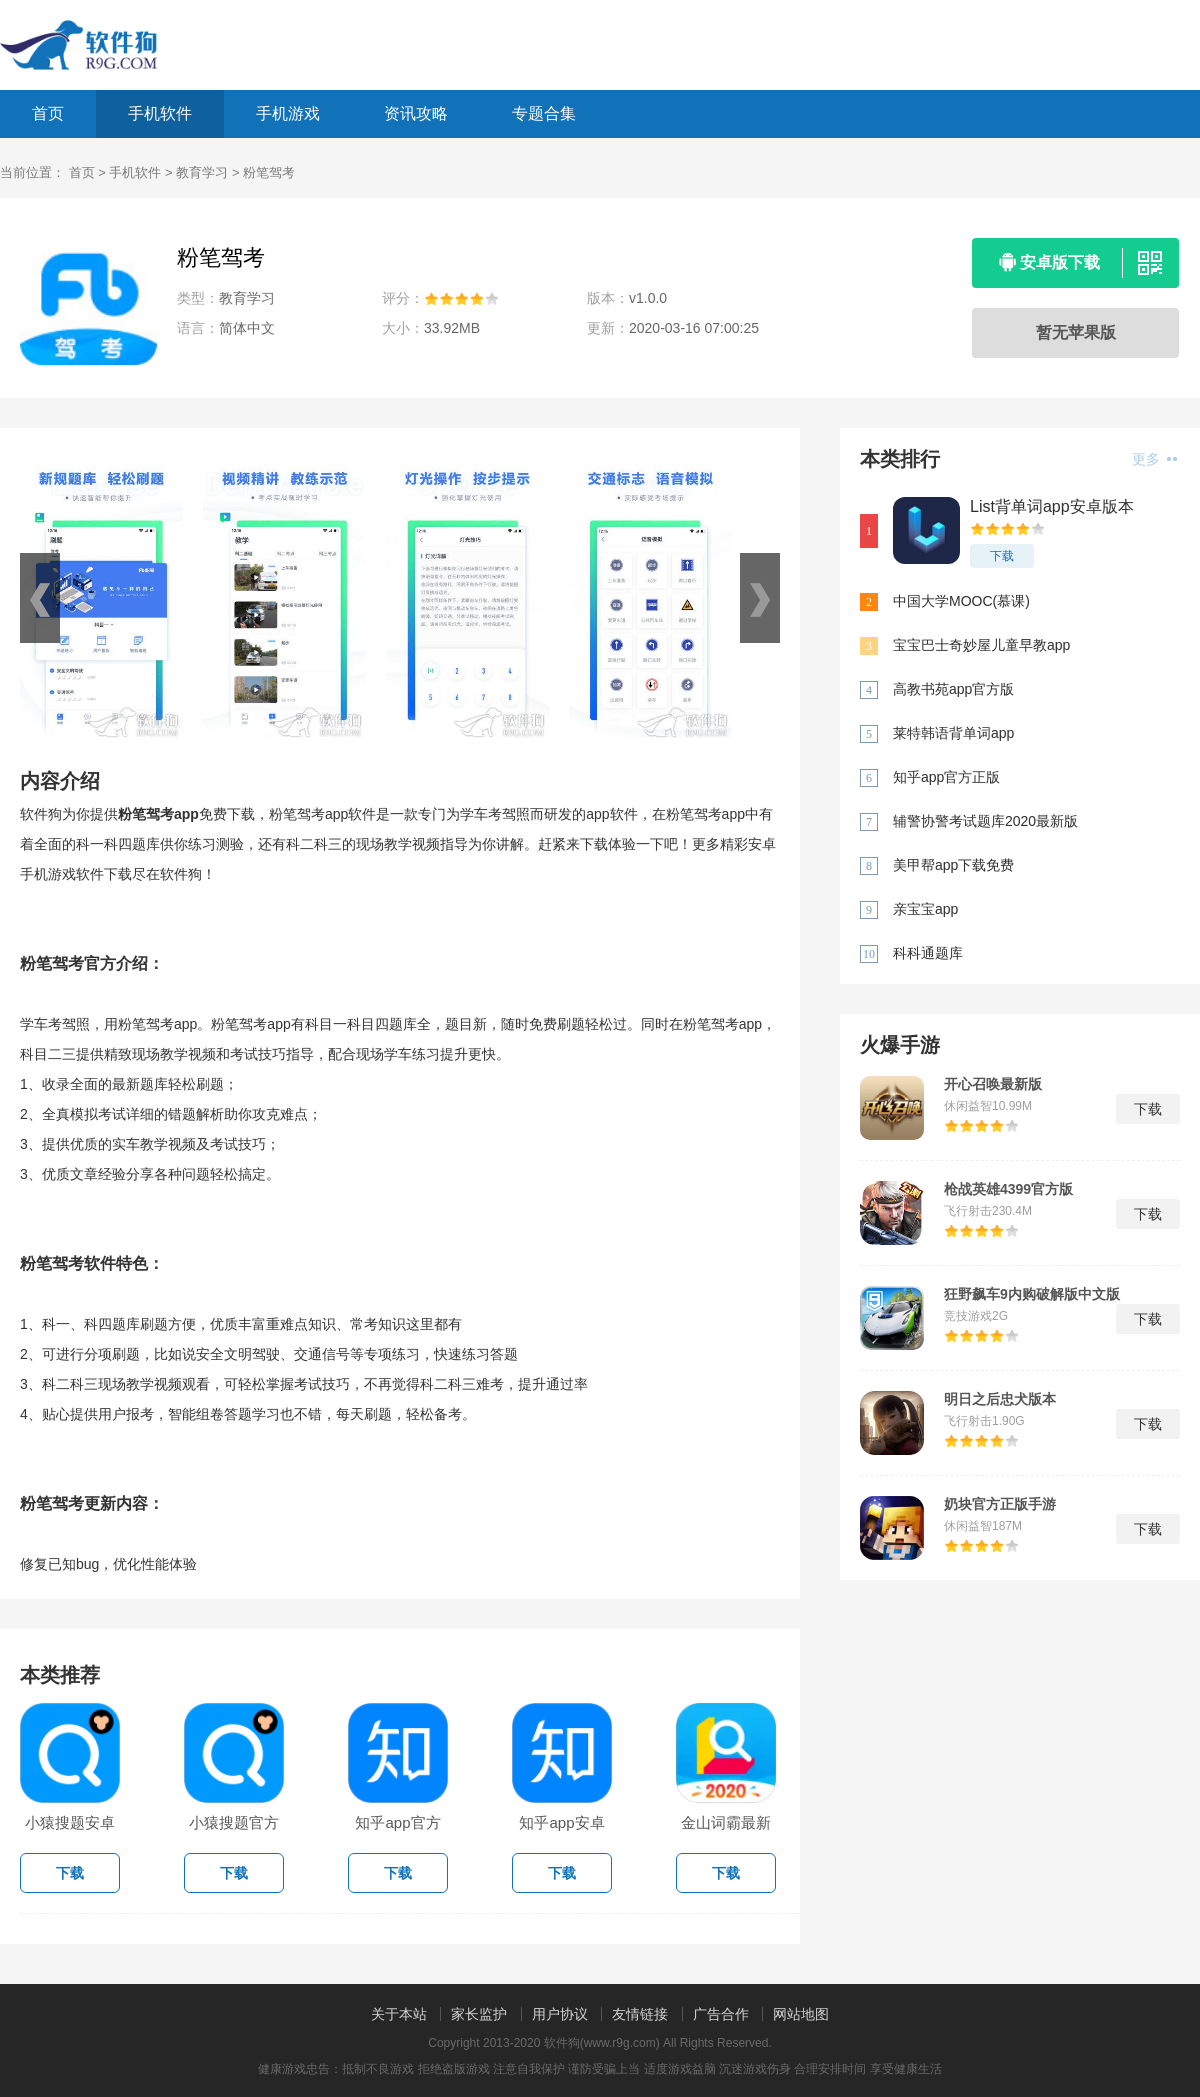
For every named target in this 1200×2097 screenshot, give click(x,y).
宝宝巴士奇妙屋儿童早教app (981, 645)
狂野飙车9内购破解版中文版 (1032, 1294)
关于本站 (399, 2014)
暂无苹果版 (1076, 332)
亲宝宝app (925, 909)
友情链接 (640, 2014)
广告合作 (721, 2014)
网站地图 (801, 2014)
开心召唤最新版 (993, 1084)
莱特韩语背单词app (953, 733)
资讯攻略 (416, 113)
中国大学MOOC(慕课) (961, 601)
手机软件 (160, 113)
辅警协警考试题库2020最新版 (985, 821)
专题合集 (544, 113)
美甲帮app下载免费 (953, 865)
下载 (1002, 556)
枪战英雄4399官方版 (1008, 1189)
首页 (48, 113)
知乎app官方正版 (946, 777)
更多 (1154, 459)
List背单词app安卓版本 (1052, 506)
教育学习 (202, 172)
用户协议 (560, 2014)
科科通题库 (928, 953)
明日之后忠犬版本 (1000, 1399)
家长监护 (479, 2014)
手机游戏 (288, 113)
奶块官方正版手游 (1000, 1504)
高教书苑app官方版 (953, 689)
